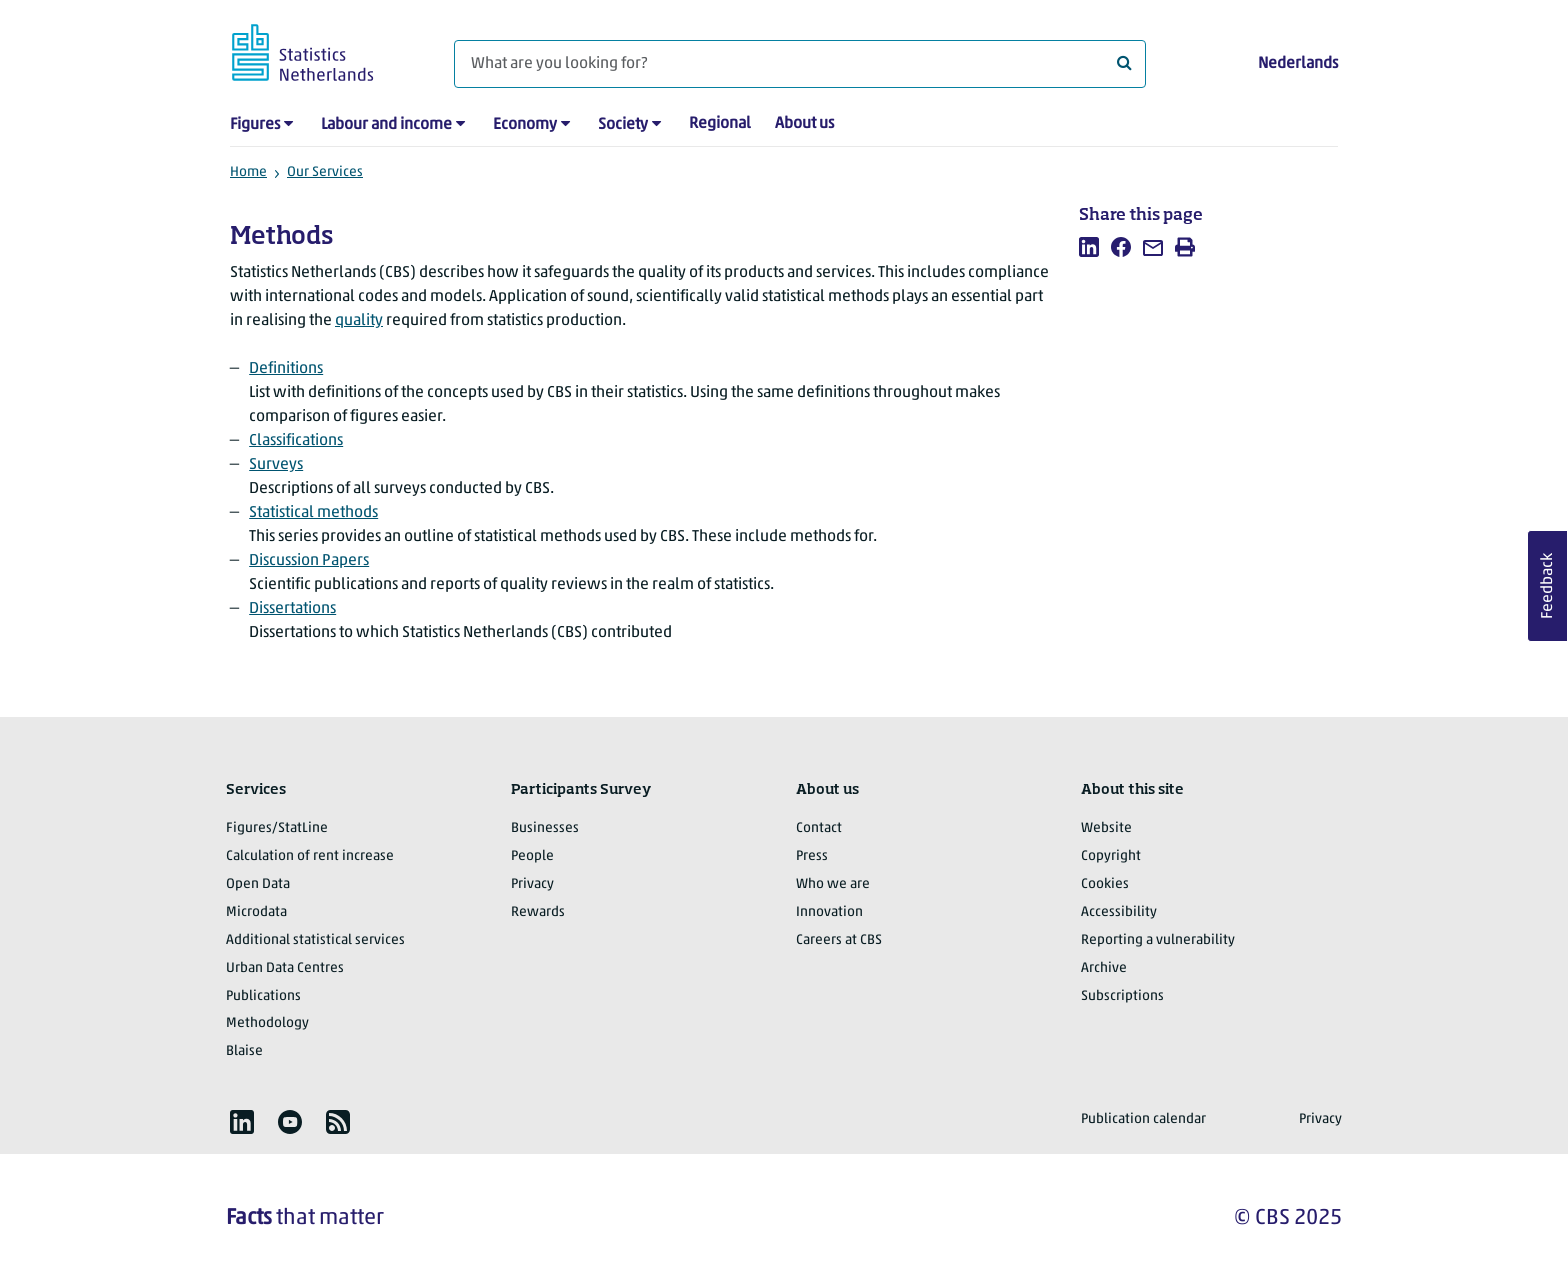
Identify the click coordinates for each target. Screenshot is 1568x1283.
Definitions (286, 369)
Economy (525, 125)
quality (359, 321)
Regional (720, 124)
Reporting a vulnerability (1158, 940)
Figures (255, 125)
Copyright (1111, 856)
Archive (1104, 968)
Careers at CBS (839, 940)
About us (804, 124)
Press (812, 856)
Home (248, 172)
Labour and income (386, 125)
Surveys (276, 465)
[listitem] (1089, 247)
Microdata (256, 912)
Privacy (532, 884)
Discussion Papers (309, 561)
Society (623, 125)
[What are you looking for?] (800, 64)
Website (1106, 828)
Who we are (833, 884)
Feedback (1548, 586)
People (532, 856)
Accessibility (1119, 912)
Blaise (244, 1051)
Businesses (545, 828)
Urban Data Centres (285, 968)
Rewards (538, 912)
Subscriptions (1122, 996)
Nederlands (1298, 64)
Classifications (296, 441)
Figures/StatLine (277, 828)
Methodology (267, 1023)
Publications (263, 996)
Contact (819, 828)
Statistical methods (313, 513)
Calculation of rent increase (310, 856)
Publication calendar (1143, 1119)
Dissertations (292, 609)
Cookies (1105, 884)
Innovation (829, 912)
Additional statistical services (315, 940)
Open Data (258, 884)
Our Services (325, 172)
